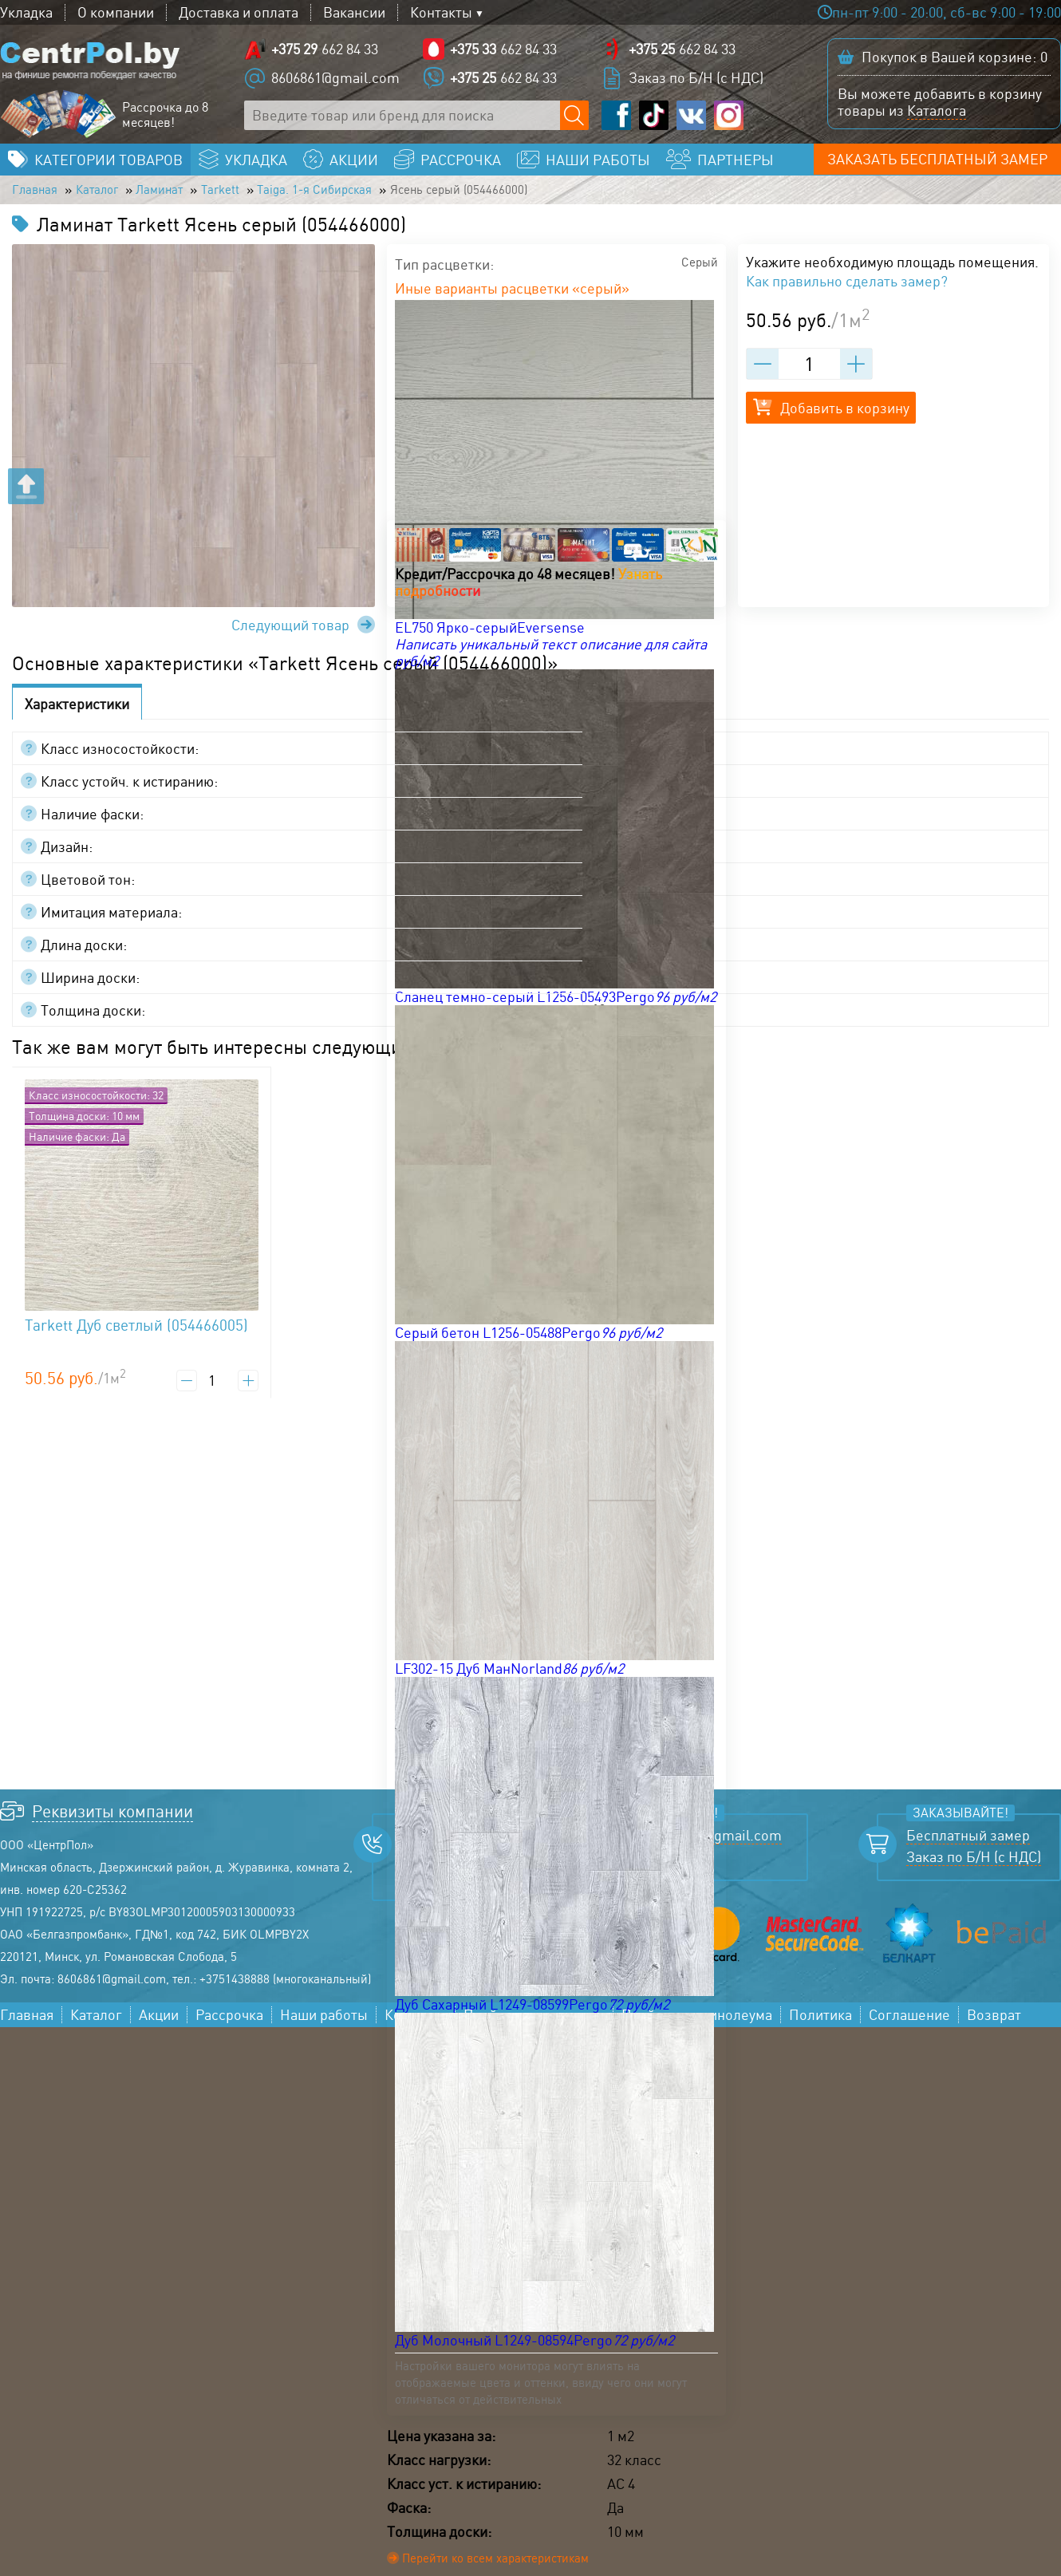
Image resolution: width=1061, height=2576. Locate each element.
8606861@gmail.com (335, 80)
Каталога (936, 112)
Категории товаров (108, 164)
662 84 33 (324, 51)
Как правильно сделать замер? (847, 289)
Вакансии (354, 12)
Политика (820, 2022)
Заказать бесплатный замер (944, 164)
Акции (159, 2022)
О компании (115, 12)
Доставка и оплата (238, 12)
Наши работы (324, 2022)
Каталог (112, 196)
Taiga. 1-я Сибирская (370, 196)
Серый (696, 272)
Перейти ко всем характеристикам (509, 2567)
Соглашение (909, 2022)
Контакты (441, 12)
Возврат (994, 2022)
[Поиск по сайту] (575, 117)
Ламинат (187, 196)
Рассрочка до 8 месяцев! (165, 117)
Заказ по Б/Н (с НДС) (696, 80)
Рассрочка (229, 2022)
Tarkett (258, 196)
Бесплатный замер (968, 1843)
